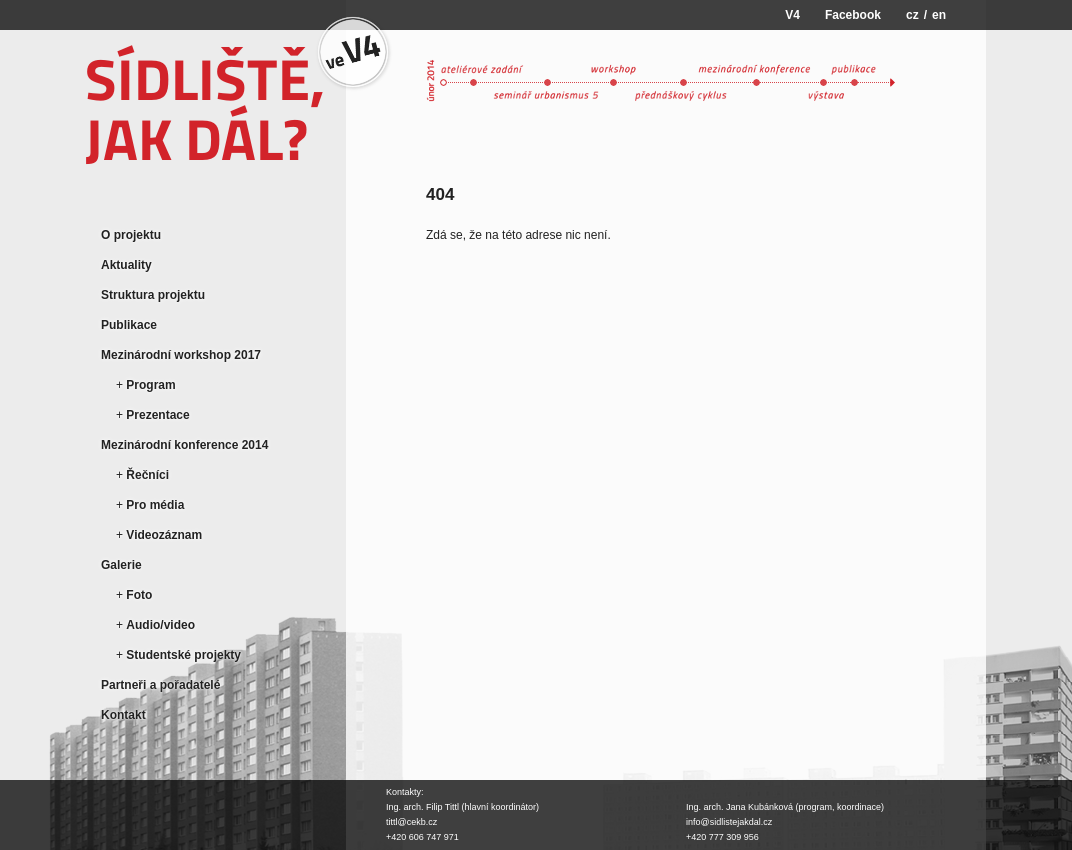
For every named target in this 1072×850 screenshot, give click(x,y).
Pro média (155, 505)
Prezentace (157, 415)
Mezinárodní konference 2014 (184, 445)
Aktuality (126, 265)
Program (150, 385)
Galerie (121, 565)
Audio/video (160, 625)
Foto (139, 595)
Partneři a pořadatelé (160, 685)
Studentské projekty (183, 655)
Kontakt (123, 715)
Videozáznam (164, 535)
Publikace (129, 325)
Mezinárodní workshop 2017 (181, 355)
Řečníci (147, 475)
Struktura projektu (153, 295)
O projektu (131, 235)
